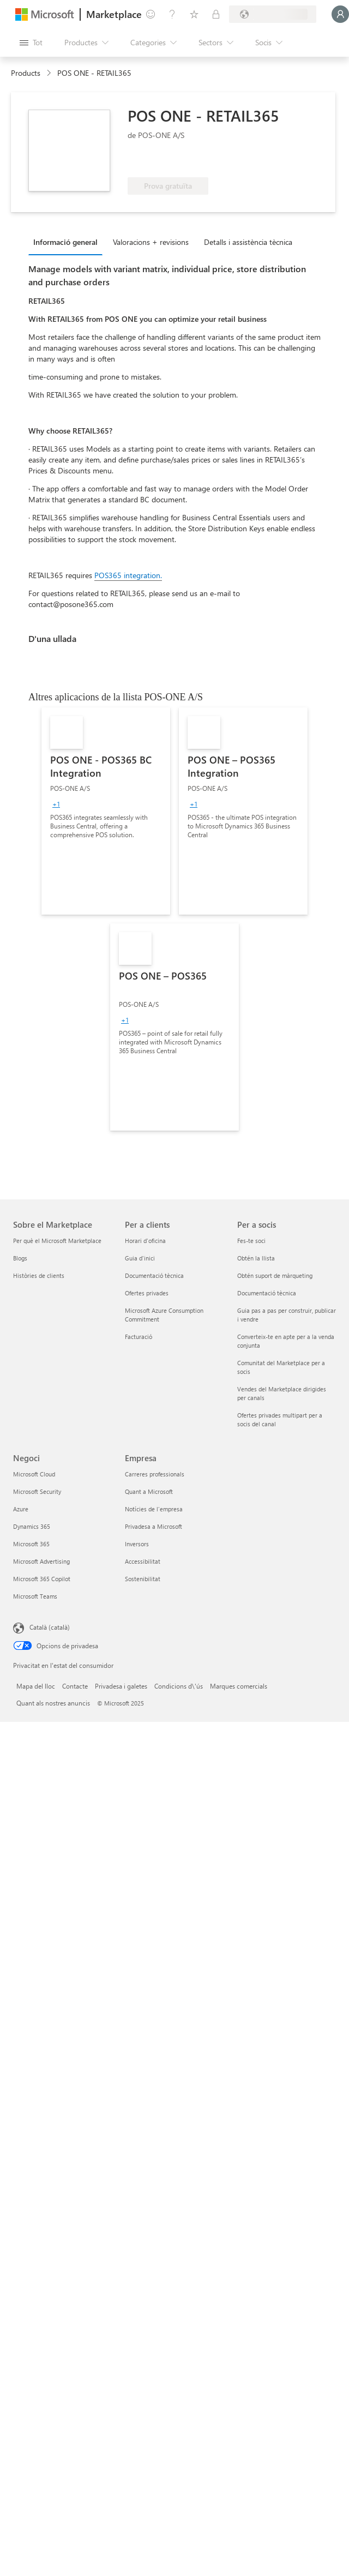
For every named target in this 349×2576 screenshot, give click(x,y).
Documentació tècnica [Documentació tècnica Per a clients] (154, 1275)
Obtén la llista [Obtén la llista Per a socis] (256, 1258)
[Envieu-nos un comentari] (150, 14)
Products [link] (25, 73)
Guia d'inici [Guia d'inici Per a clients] (140, 1258)
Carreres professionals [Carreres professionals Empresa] (154, 1474)
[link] (105, 811)
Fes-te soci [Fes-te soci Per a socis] (251, 1240)
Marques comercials (238, 1686)
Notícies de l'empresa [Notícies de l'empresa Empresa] (154, 1509)
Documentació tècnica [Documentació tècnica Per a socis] (266, 1293)
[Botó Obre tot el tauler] (31, 42)
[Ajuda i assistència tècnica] (172, 14)
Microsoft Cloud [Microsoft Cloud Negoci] (34, 1474)
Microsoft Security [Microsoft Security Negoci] (37, 1491)
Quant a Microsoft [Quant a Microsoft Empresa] (149, 1491)
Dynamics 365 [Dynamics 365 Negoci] (31, 1526)
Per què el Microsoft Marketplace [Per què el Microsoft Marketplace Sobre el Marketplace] (57, 1240)
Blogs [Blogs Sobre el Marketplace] (20, 1258)
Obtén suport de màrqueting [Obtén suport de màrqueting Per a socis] (274, 1275)
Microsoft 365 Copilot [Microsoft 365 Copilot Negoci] (41, 1579)
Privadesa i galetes (121, 1686)
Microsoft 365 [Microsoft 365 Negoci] (31, 1544)
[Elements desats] (194, 14)
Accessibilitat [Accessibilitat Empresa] (142, 1561)
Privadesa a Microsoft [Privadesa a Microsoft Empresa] (153, 1526)
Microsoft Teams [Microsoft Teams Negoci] (35, 1596)
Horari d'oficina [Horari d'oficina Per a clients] (145, 1240)
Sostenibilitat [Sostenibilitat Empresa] (142, 1579)
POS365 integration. (128, 575)
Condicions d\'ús (178, 1686)
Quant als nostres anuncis (53, 1702)
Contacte (75, 1686)
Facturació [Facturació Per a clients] (138, 1336)
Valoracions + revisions (151, 242)
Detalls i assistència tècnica (248, 242)
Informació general (65, 242)
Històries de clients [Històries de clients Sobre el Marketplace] (38, 1275)
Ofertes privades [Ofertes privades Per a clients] (147, 1293)
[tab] (68, 242)
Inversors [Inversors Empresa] (137, 1544)
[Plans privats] (216, 14)
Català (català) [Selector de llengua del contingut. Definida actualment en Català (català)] (49, 1627)
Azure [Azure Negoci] (20, 1509)
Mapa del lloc (35, 1686)
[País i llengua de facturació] (272, 14)
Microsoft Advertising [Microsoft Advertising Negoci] (41, 1561)
